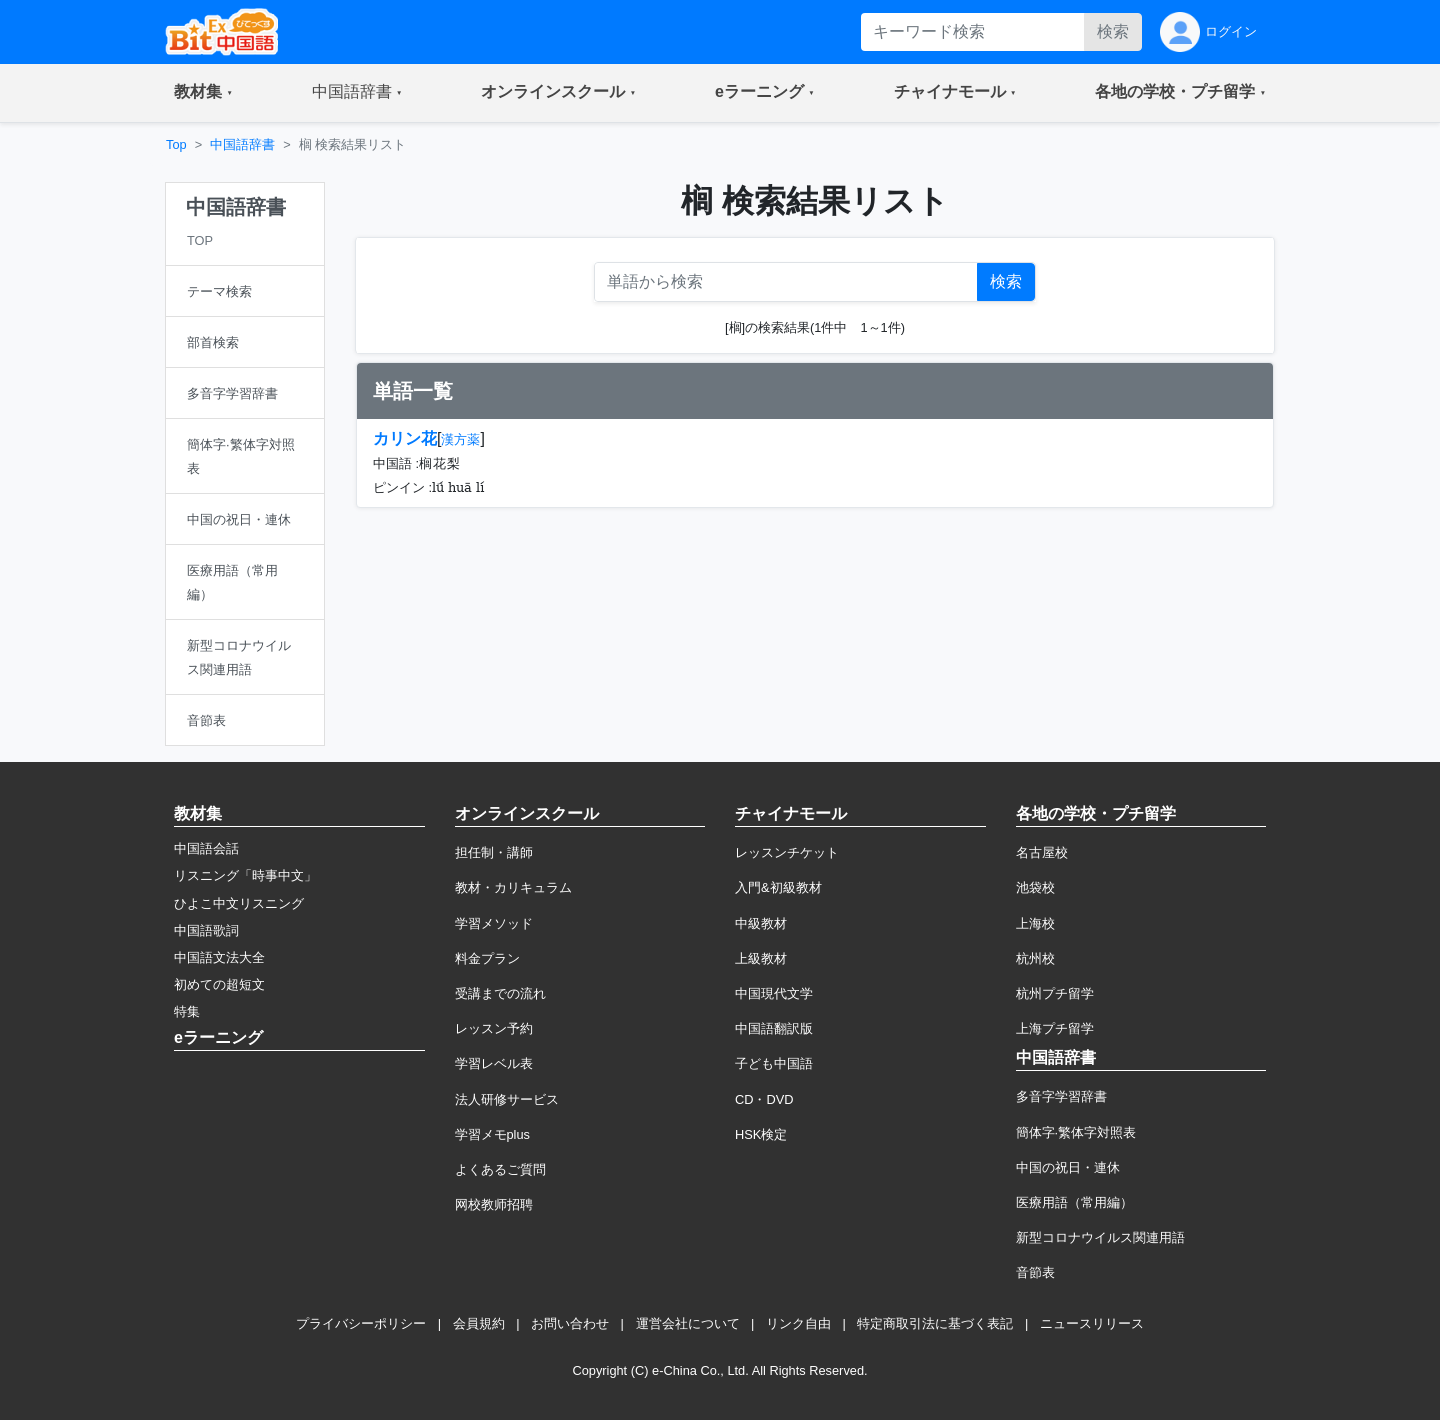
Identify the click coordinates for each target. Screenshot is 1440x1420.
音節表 (1035, 1272)
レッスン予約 (494, 1028)
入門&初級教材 (778, 887)
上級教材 (761, 958)
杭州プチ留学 (1055, 993)
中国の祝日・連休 (1068, 1167)
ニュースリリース (1092, 1323)
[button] (203, 93)
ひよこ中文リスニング (239, 903)
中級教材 (761, 923)
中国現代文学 (774, 993)
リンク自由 (798, 1323)
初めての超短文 (219, 984)
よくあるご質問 (500, 1169)
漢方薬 (460, 439)
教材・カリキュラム (513, 887)
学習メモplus (492, 1134)
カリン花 (405, 438)
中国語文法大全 (219, 957)
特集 (187, 1011)
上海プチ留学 (1055, 1028)
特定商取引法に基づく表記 (935, 1323)
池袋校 (1035, 887)
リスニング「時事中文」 (245, 875)
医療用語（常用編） (1074, 1202)
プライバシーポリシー (361, 1323)
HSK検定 (761, 1134)
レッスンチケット (787, 852)
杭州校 (1035, 958)
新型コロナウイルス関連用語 (1100, 1237)
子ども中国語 (774, 1063)
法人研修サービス (507, 1099)
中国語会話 (206, 848)
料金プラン (487, 958)
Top (176, 144)
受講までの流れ (500, 993)
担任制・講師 (494, 852)
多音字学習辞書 (1061, 1096)
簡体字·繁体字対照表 (1076, 1132)
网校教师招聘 (494, 1204)
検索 (1113, 31)
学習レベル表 (494, 1063)
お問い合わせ (570, 1323)
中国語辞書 (242, 144)
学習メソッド (494, 923)
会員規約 (479, 1323)
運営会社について (688, 1323)
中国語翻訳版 (774, 1028)
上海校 (1035, 923)
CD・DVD (764, 1099)
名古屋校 (1042, 852)
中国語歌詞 (206, 930)
